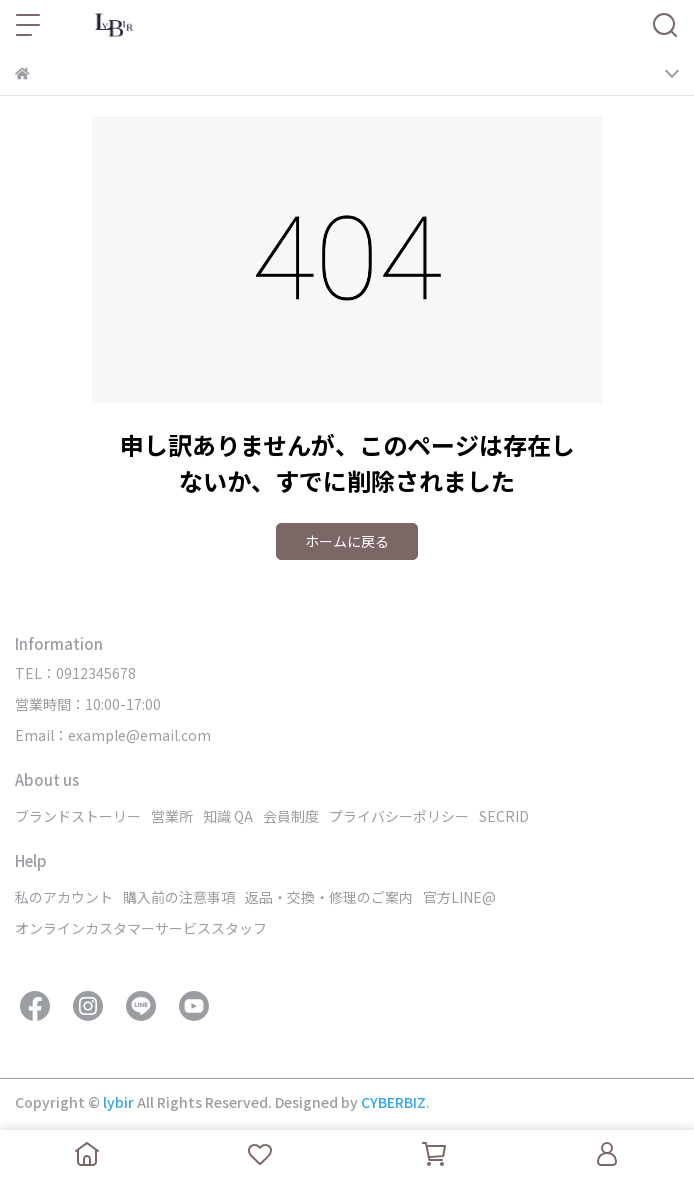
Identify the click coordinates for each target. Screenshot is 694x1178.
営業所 (172, 816)
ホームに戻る (347, 541)
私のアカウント (64, 897)
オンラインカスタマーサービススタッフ (141, 928)
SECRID (504, 816)
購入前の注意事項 (179, 897)
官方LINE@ (459, 897)
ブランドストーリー (78, 816)
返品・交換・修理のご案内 (329, 897)
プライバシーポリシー (399, 816)
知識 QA (228, 816)
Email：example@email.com (113, 735)
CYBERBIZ (393, 1102)
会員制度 (291, 816)
